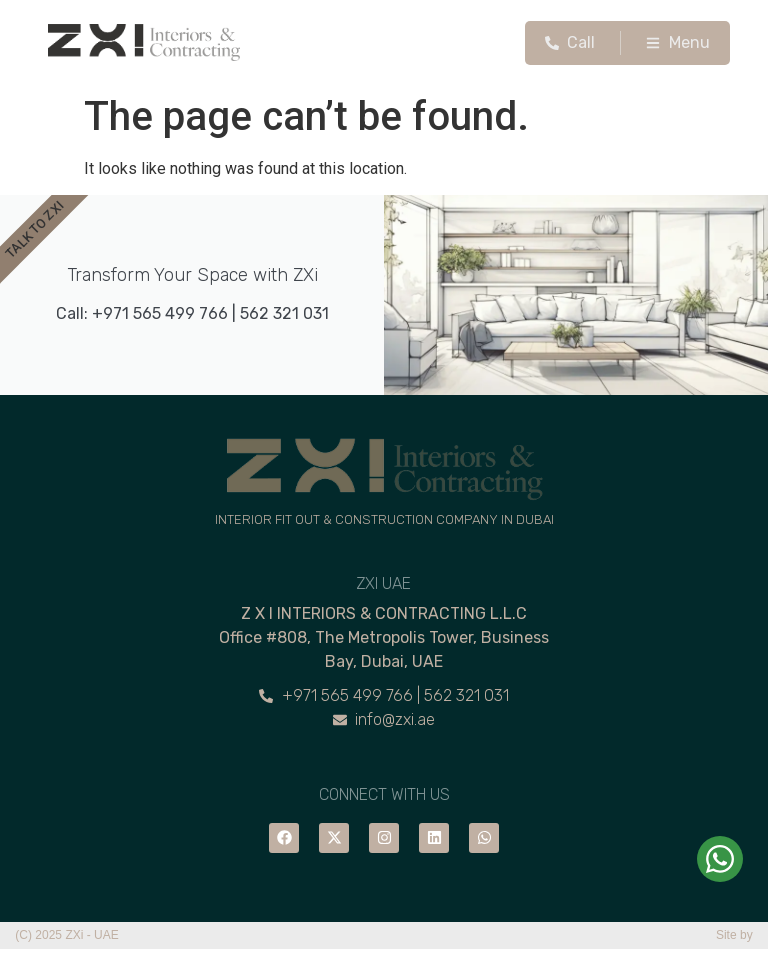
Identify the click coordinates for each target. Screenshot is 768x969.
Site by (734, 935)
